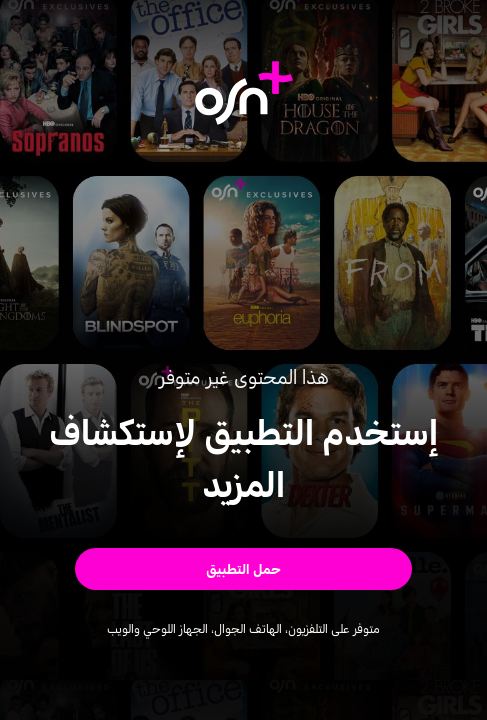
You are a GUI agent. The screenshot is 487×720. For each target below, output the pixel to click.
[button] (244, 569)
